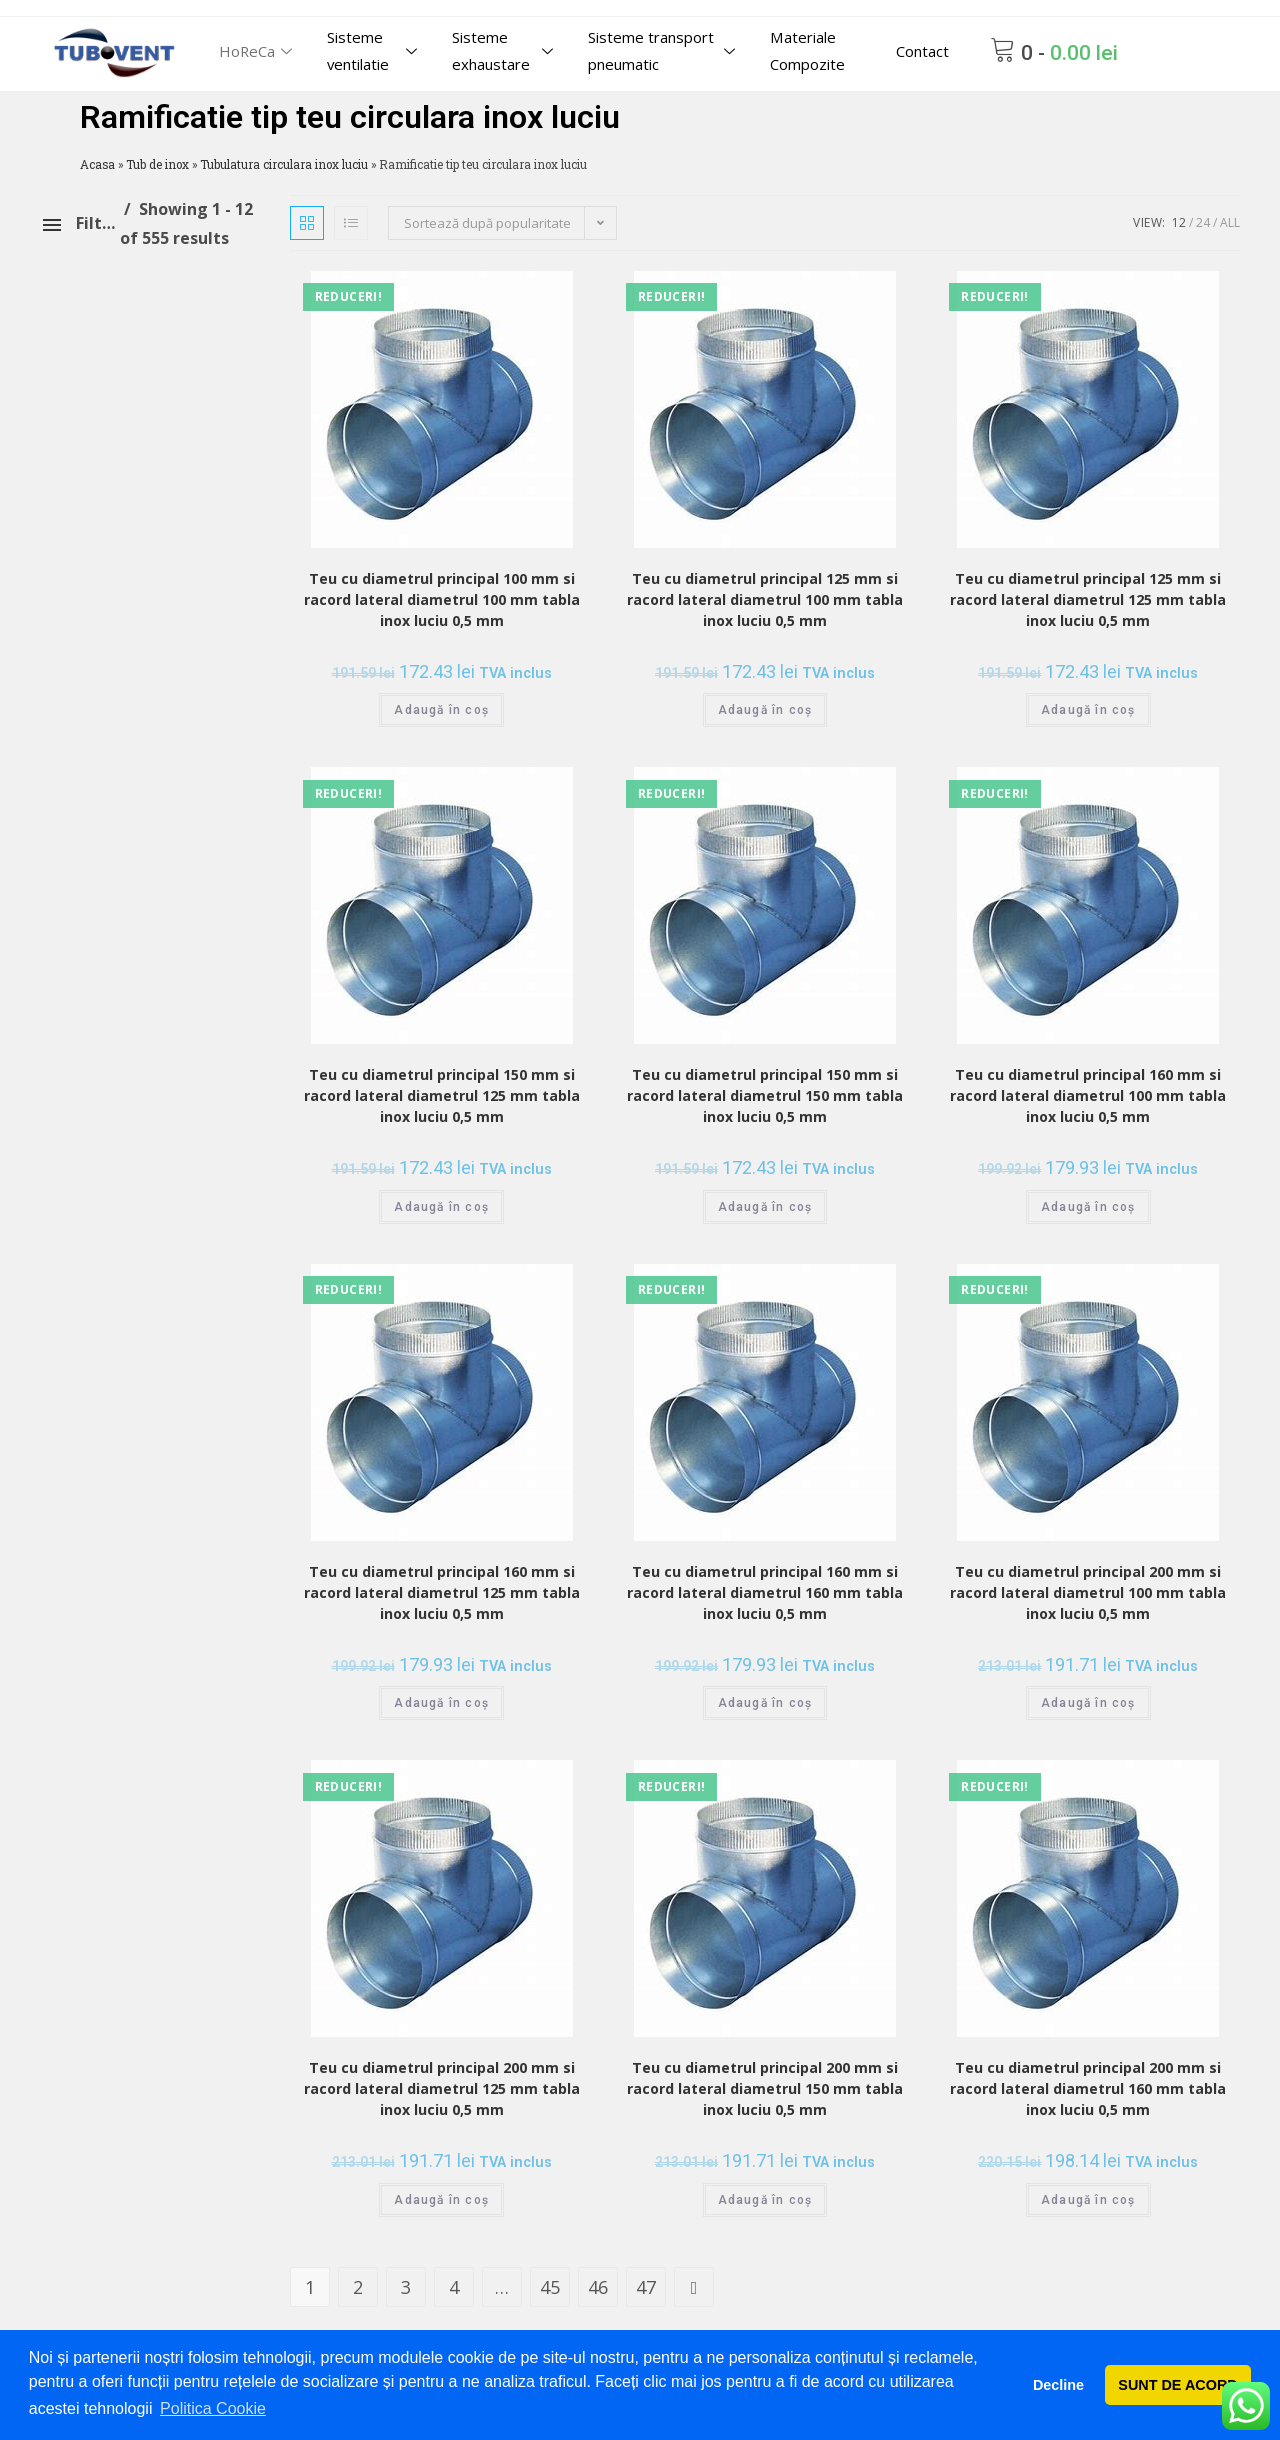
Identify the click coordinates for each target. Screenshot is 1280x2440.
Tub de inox (157, 164)
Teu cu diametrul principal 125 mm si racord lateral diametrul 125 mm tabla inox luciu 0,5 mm (1088, 599)
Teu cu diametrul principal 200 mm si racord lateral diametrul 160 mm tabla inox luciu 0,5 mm (1088, 2088)
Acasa (97, 164)
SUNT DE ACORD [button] (1177, 2385)
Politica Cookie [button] (213, 2408)
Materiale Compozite (808, 50)
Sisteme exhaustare (506, 50)
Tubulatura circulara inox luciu (284, 164)
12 (1179, 222)
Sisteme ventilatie (375, 50)
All (1230, 222)
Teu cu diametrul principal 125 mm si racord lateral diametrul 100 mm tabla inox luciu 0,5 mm (765, 599)
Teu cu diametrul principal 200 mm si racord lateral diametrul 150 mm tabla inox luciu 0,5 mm (765, 2088)
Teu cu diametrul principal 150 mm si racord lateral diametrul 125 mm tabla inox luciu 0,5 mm (442, 1095)
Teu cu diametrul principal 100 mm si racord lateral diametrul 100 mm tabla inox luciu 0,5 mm (442, 599)
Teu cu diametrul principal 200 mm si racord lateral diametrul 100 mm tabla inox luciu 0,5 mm (1088, 1592)
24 (1203, 222)
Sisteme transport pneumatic (665, 50)
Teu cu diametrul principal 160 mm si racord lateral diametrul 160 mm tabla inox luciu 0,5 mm (765, 1592)
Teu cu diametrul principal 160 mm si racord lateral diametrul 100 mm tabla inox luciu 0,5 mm (1088, 1095)
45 (550, 2287)
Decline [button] (1058, 2385)
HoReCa (258, 51)
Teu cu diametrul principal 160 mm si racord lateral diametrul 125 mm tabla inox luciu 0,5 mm (442, 1592)
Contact (922, 51)
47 (646, 2287)
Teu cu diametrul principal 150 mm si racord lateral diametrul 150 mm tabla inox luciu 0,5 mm (765, 1095)
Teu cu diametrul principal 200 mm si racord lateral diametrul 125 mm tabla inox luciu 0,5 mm (442, 2088)
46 (598, 2287)
